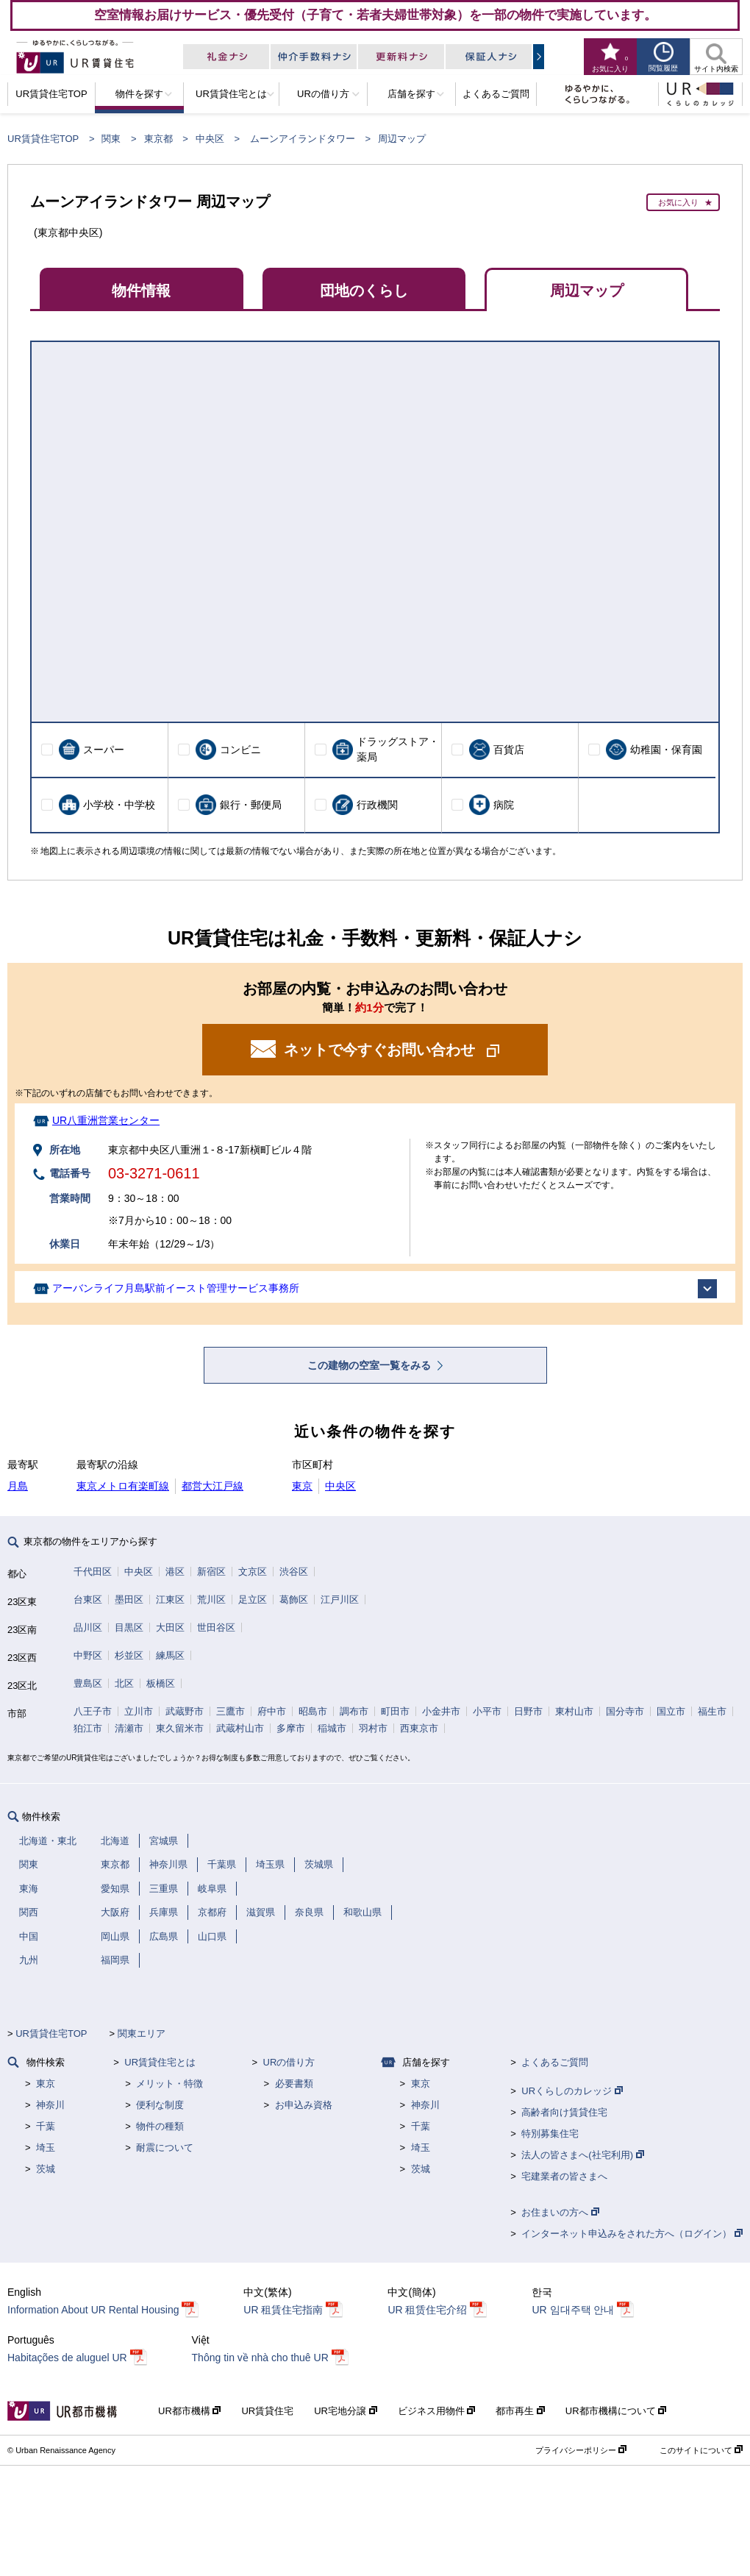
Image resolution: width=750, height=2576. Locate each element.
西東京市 (419, 1728)
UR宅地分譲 (345, 2410)
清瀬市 (129, 1728)
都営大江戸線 (212, 1486)
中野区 (88, 1655)
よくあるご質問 (554, 2062)
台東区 (88, 1599)
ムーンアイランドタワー (302, 138)
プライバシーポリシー (580, 2450)
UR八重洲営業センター (106, 1120)
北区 (124, 1683)
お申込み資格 (303, 2104)
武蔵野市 (184, 1711)
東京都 (158, 138)
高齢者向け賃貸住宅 (564, 2112)
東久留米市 (180, 1728)
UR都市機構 (189, 2410)
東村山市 (574, 1711)
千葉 (45, 2126)
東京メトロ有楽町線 (122, 1486)
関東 (111, 138)
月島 (17, 1486)
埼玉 (45, 2147)
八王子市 (93, 1711)
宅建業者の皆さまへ (564, 2176)
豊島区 (88, 1683)
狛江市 (88, 1728)
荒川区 (211, 1599)
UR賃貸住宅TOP (43, 138)
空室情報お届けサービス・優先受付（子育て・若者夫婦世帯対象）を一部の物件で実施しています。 (375, 14)
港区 (175, 1571)
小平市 (487, 1711)
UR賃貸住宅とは (160, 2062)
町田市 (395, 1711)
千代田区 (93, 1571)
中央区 (210, 138)
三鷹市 (230, 1711)
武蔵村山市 (240, 1728)
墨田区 (129, 1599)
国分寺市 (625, 1711)
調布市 (354, 1711)
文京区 (252, 1571)
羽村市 (373, 1728)
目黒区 (129, 1627)
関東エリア (141, 2033)
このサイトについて (701, 2450)
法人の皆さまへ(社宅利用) (582, 2154)
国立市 (671, 1711)
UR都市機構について (615, 2410)
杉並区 (129, 1655)
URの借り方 (289, 2062)
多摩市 (290, 1728)
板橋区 (160, 1683)
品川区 (88, 1627)
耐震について (164, 2147)
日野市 (528, 1711)
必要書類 (294, 2083)
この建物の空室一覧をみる (370, 1365)
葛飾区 (293, 1599)
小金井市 (441, 1711)
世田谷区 (216, 1627)
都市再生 (520, 2410)
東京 (302, 1486)
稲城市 (332, 1728)
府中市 (271, 1711)
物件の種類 (160, 2126)
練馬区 (170, 1655)
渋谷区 (293, 1571)
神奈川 (50, 2104)
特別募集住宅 (550, 2133)
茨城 (45, 2168)
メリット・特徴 (169, 2083)
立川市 (138, 1711)
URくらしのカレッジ (571, 2090)
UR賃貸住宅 (267, 2410)
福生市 (712, 1711)
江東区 (170, 1599)
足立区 (252, 1599)
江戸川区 (340, 1599)
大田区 (170, 1627)
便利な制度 (160, 2104)
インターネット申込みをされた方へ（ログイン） (632, 2233)
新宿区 (211, 1571)
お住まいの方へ (560, 2212)
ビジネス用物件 (437, 2410)
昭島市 (313, 1711)
